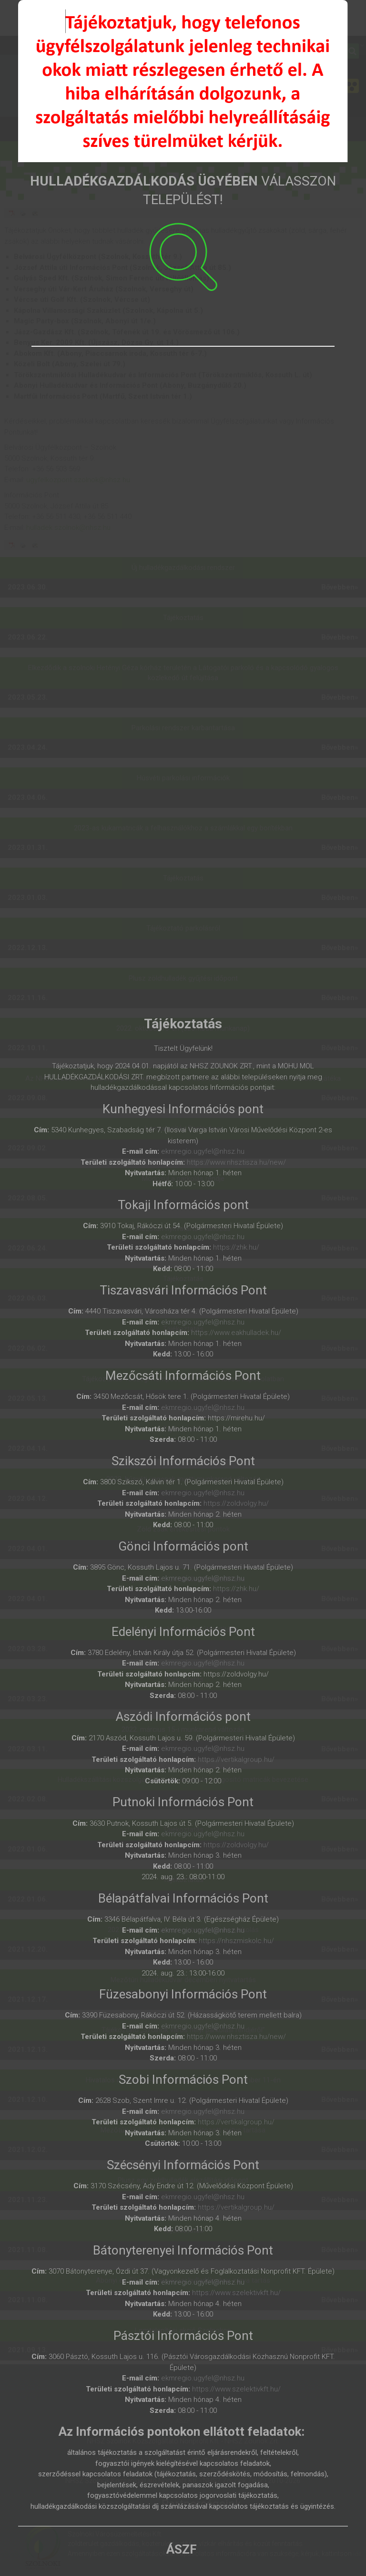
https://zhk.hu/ (236, 1247)
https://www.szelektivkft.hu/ (236, 2292)
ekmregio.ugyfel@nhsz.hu (202, 1151)
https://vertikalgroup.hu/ (236, 1759)
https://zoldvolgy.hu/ (236, 1503)
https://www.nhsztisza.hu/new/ (236, 1162)
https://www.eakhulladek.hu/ (236, 1332)
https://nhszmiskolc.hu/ (236, 1940)
